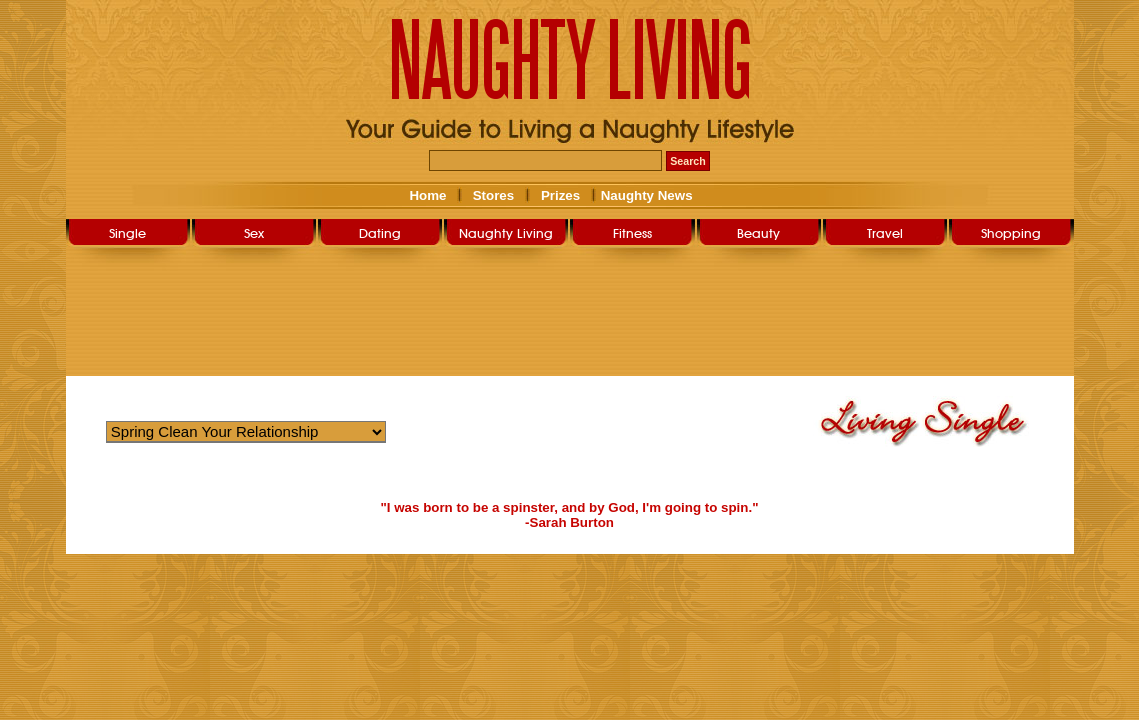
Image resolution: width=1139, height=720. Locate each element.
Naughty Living (506, 233)
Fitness (632, 233)
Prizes (560, 195)
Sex (254, 233)
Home (427, 195)
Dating (380, 233)
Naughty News (645, 195)
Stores (493, 195)
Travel (885, 233)
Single (127, 233)
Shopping (1011, 233)
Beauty (758, 233)
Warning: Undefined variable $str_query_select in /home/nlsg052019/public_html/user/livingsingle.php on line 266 (246, 432)
